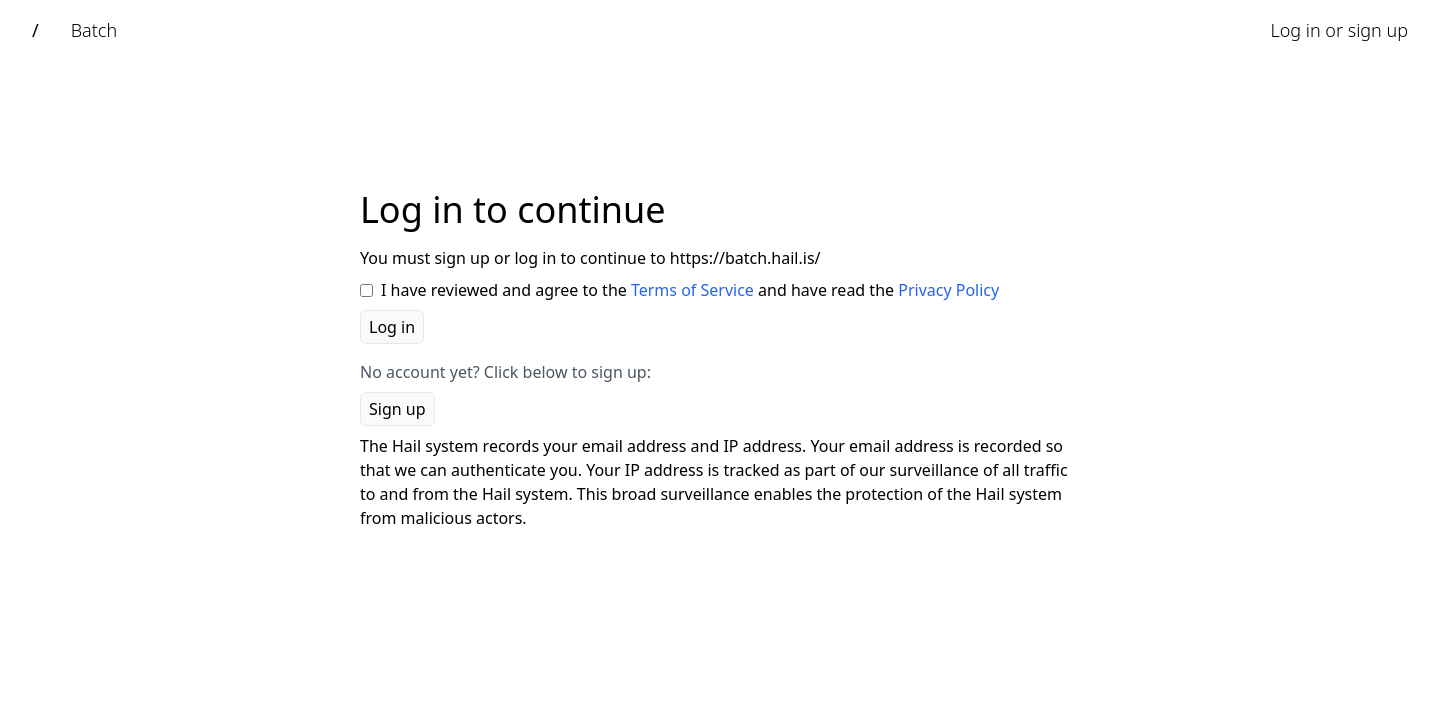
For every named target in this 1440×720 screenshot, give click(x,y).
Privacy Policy (948, 290)
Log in (392, 327)
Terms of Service (692, 290)
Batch (94, 30)
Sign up (397, 409)
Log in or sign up (1339, 30)
